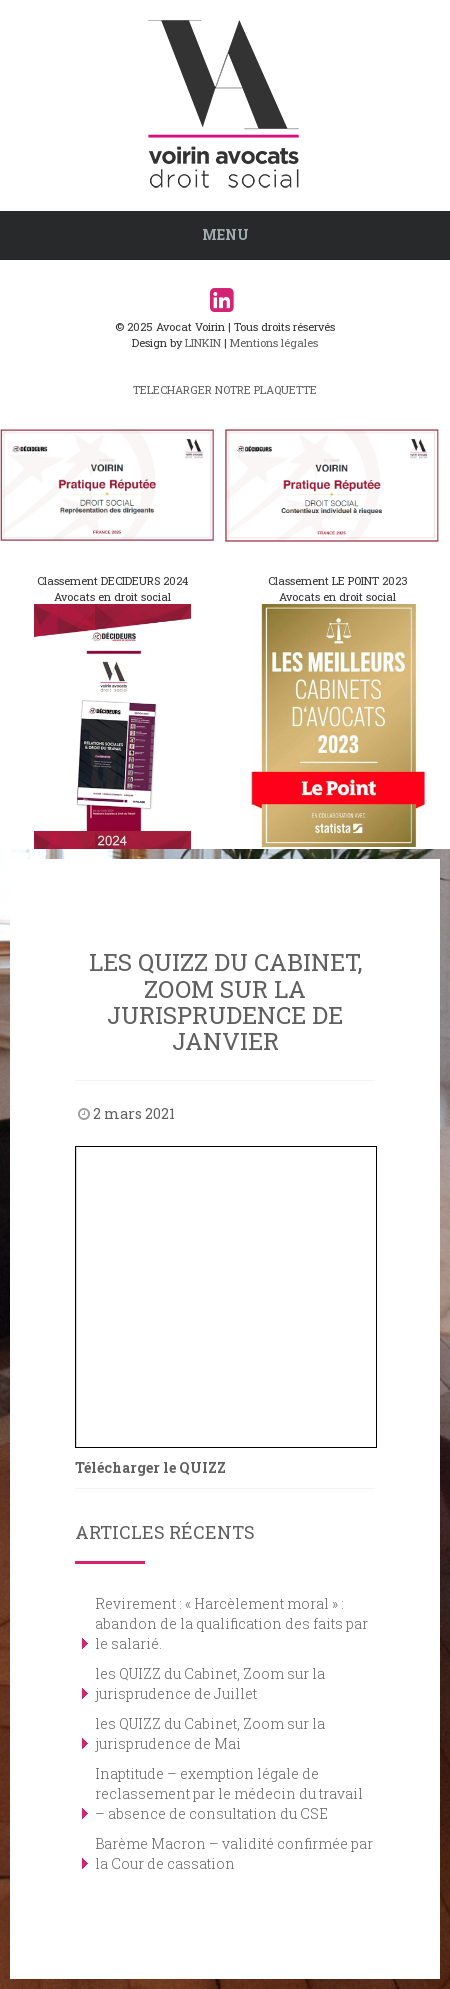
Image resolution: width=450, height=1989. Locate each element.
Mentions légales (274, 342)
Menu (225, 234)
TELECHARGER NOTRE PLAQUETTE (225, 389)
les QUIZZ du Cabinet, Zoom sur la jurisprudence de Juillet (210, 1683)
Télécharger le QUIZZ (150, 1467)
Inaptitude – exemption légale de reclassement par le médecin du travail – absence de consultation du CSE (229, 1793)
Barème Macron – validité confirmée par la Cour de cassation (234, 1853)
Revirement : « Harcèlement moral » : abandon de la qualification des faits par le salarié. (231, 1623)
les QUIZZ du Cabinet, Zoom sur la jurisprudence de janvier (225, 1001)
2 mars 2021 (134, 1113)
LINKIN (203, 342)
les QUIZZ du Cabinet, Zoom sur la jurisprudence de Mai (210, 1733)
